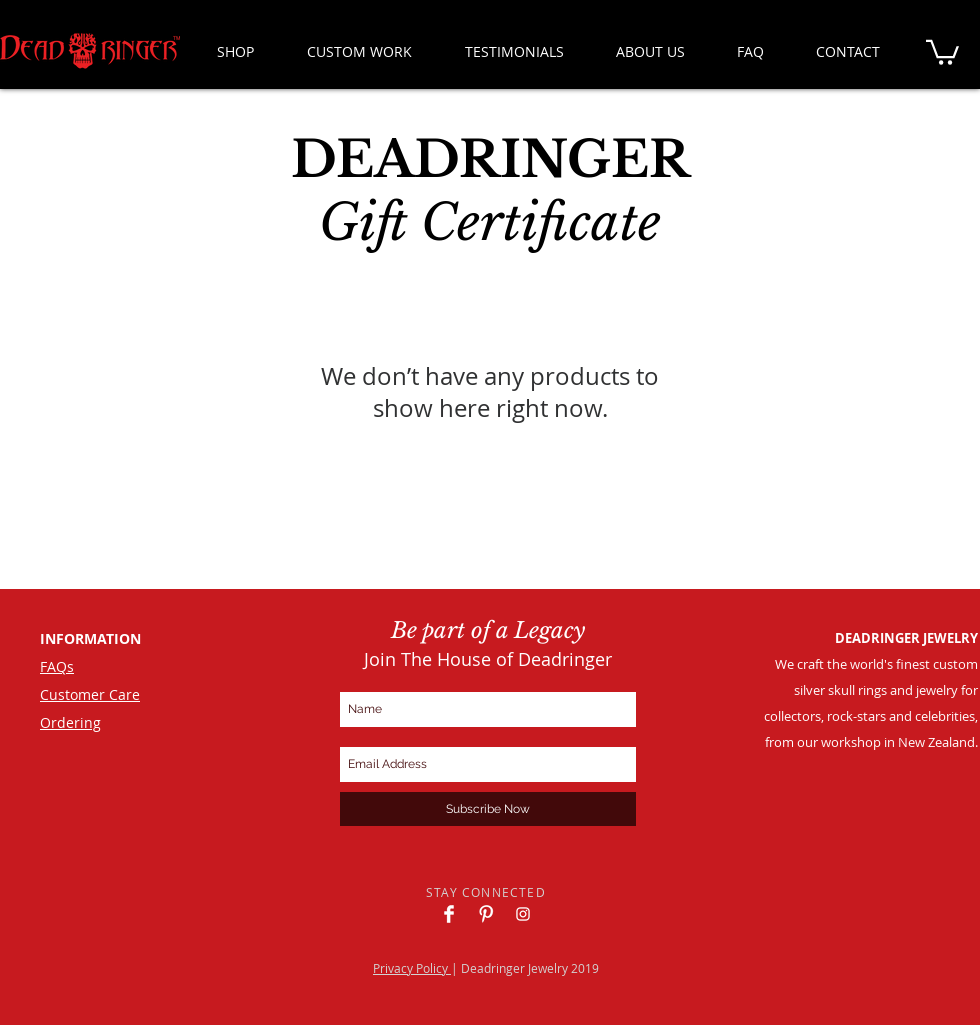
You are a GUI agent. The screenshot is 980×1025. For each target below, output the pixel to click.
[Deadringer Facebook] (449, 914)
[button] (942, 51)
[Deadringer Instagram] (523, 914)
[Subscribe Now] (488, 809)
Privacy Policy (412, 968)
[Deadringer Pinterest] (486, 914)
